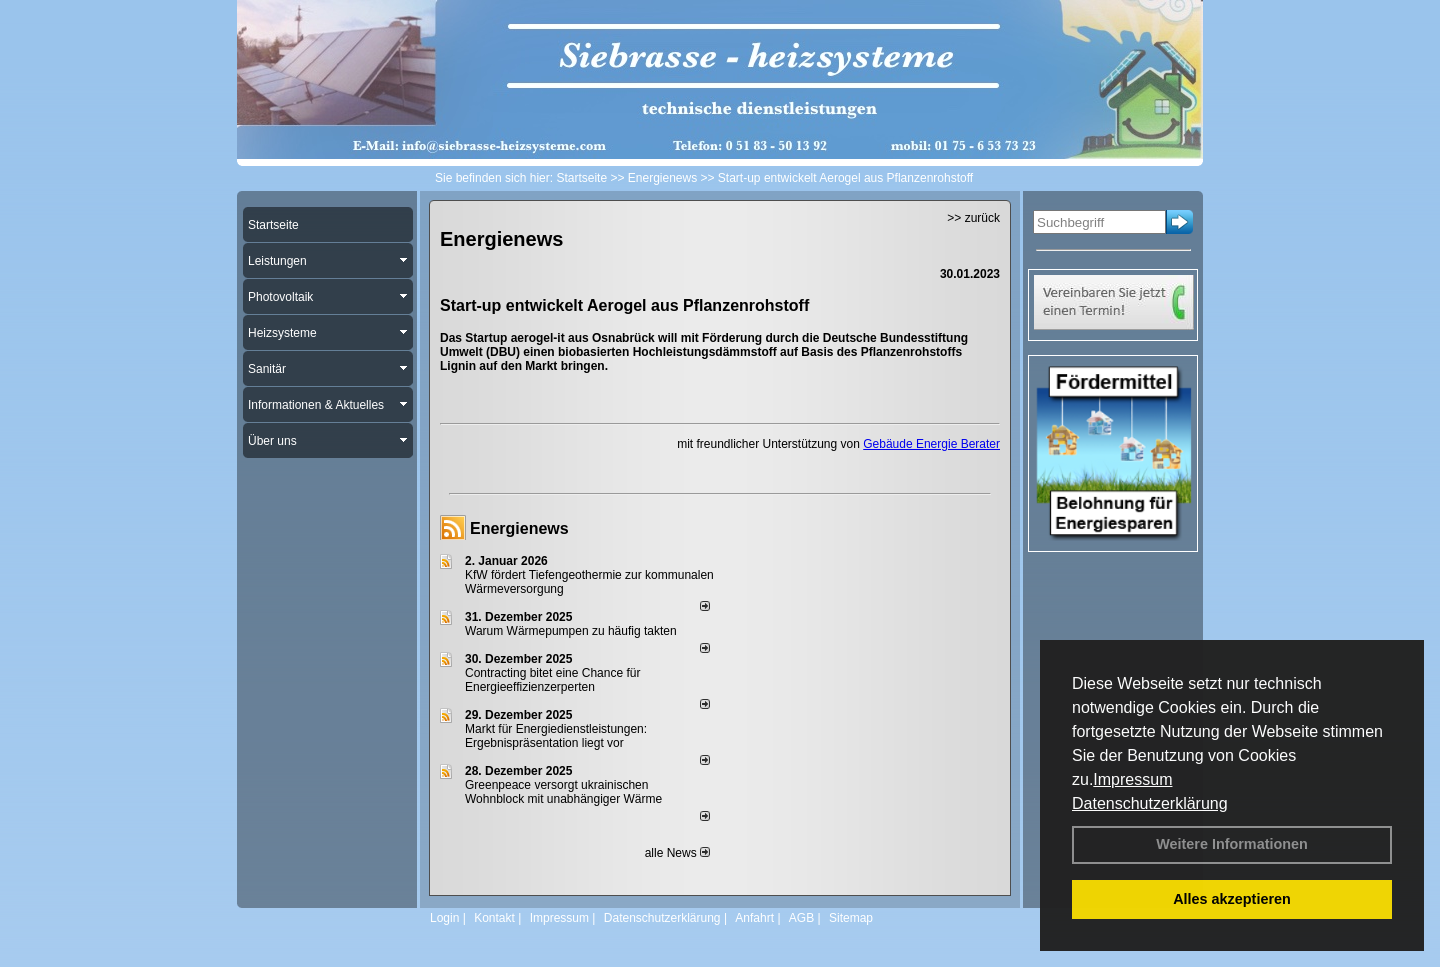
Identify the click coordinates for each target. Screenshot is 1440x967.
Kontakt (494, 918)
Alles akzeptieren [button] (1232, 899)
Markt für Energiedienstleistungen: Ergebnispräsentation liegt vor (556, 736)
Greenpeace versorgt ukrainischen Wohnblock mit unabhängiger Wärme (563, 792)
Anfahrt (754, 918)
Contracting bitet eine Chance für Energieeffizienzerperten (552, 680)
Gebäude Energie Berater (931, 444)
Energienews (519, 528)
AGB (801, 918)
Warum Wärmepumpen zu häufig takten (571, 631)
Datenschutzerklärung (1150, 803)
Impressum (1132, 779)
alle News (677, 853)
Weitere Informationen (1232, 844)
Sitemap (851, 918)
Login (444, 918)
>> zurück (973, 218)
